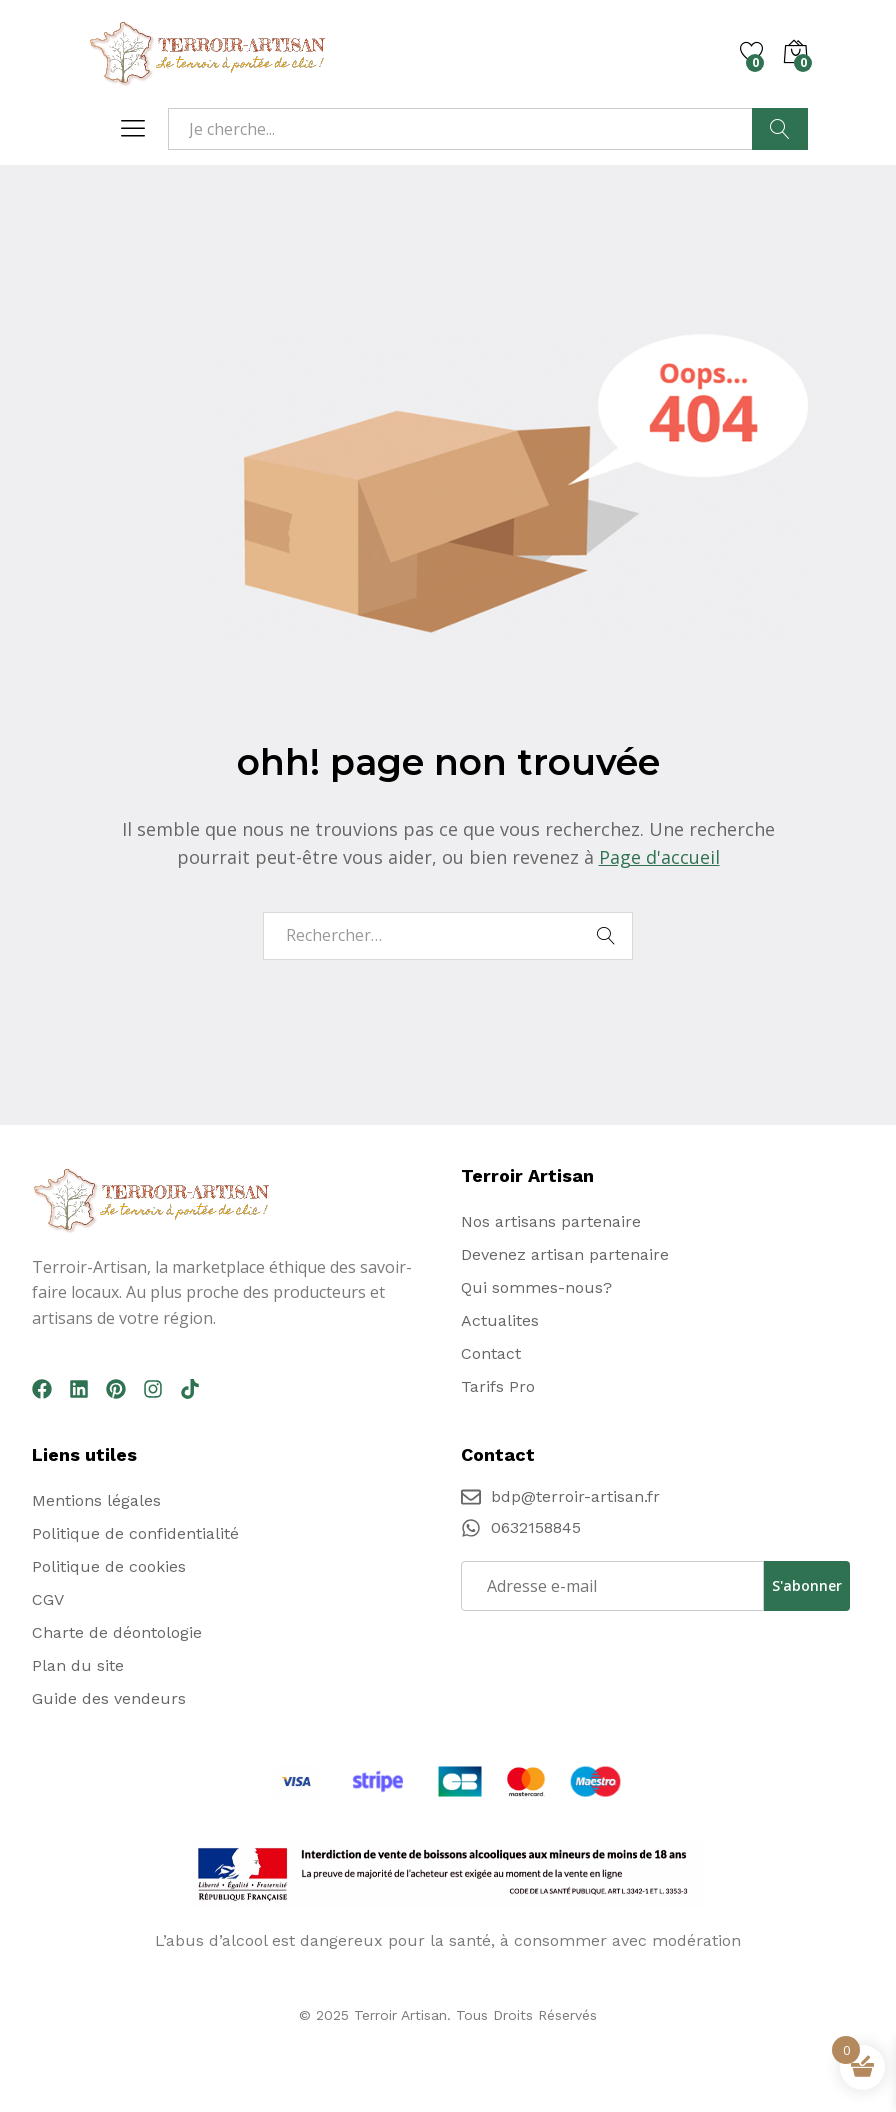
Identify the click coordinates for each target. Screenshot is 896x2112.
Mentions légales (96, 1500)
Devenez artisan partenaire (565, 1254)
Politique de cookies (109, 1566)
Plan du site (78, 1665)
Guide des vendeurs (109, 1698)
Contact (491, 1353)
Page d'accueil (659, 857)
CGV (48, 1599)
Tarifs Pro (498, 1386)
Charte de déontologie (117, 1632)
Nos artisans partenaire (551, 1221)
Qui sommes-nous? (536, 1287)
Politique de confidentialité (135, 1533)
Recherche (780, 129)
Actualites (500, 1320)
